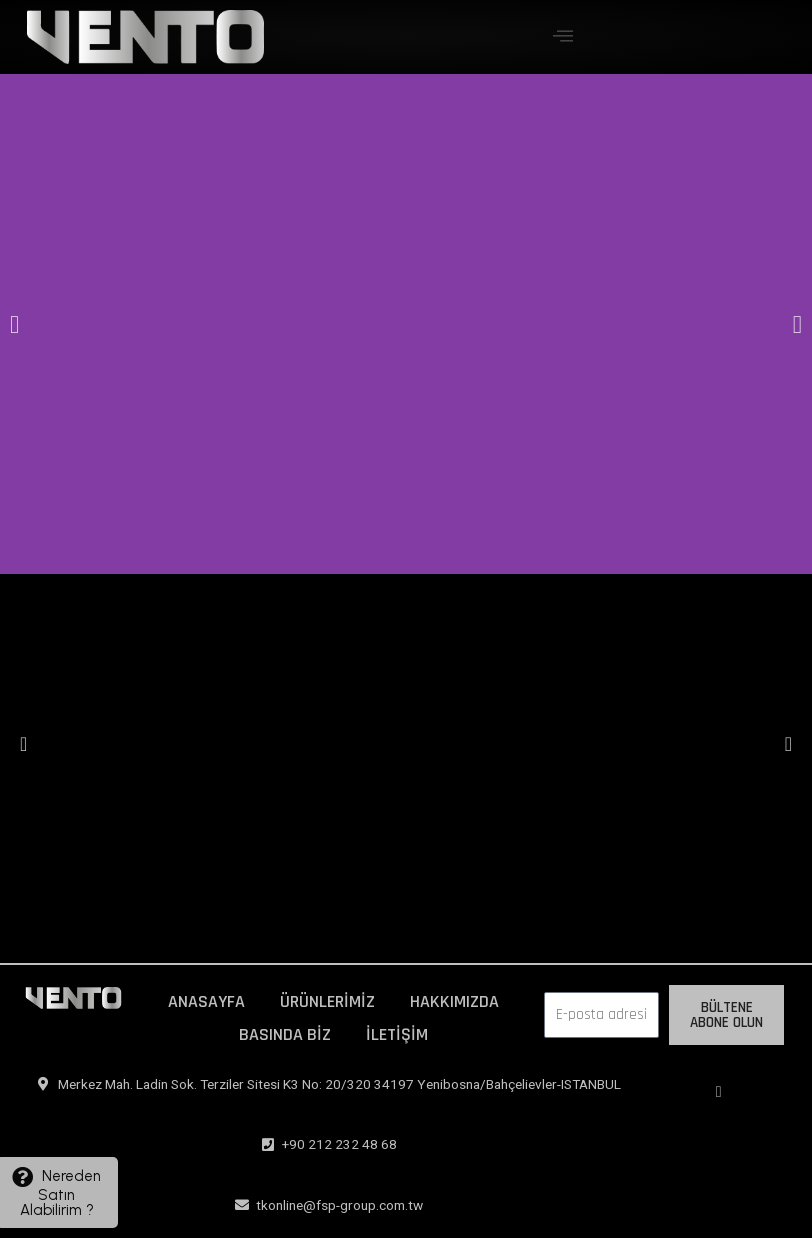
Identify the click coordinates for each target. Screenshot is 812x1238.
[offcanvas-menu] (563, 36)
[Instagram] (719, 1092)
